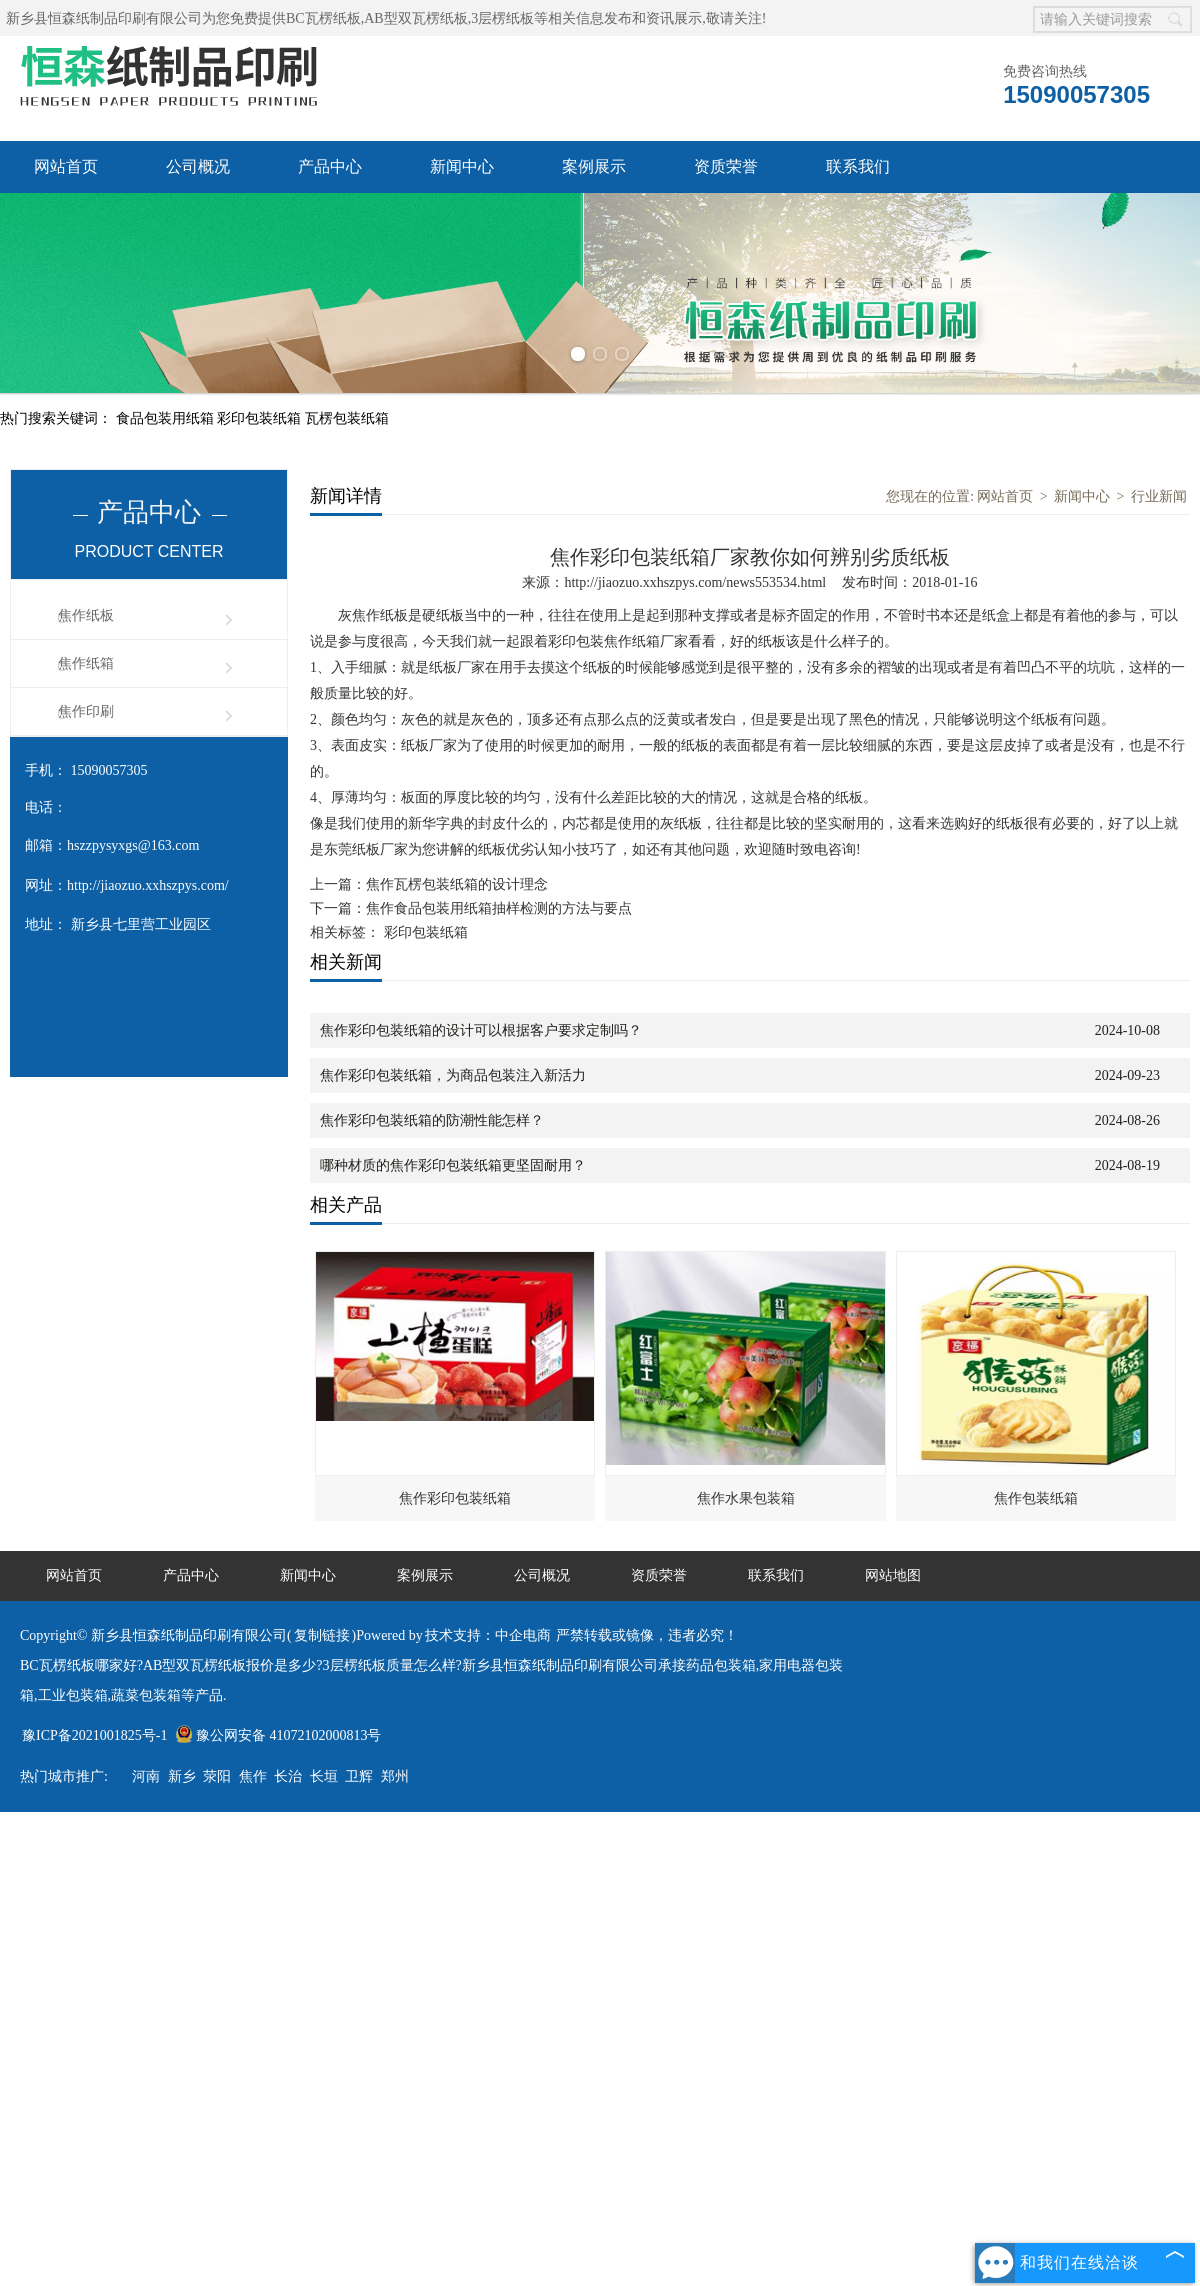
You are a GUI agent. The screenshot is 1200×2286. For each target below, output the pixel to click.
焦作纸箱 (86, 663)
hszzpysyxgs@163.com (133, 845)
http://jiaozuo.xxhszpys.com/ (148, 885)
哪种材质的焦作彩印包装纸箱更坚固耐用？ (453, 1165)
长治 (288, 1776)
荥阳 (217, 1776)
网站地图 (893, 1575)
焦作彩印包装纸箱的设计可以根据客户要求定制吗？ (481, 1030)
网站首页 (66, 166)
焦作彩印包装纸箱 (455, 1498)
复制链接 (322, 1635)
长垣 (324, 1776)
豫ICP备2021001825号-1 (94, 1735)
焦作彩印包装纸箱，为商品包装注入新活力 (453, 1075)
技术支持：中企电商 (488, 1635)
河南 (146, 1776)
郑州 (395, 1776)
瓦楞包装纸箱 (347, 418)
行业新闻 (1159, 496)
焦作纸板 (86, 615)
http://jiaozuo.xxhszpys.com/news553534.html (695, 582)
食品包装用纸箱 (167, 418)
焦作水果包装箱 (746, 1498)
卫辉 (359, 1776)
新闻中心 (462, 166)
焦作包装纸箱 (1036, 1498)
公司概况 (198, 166)
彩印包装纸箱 (261, 418)
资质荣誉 (726, 166)
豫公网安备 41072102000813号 (278, 1735)
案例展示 (594, 166)
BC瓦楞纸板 (323, 18)
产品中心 (330, 166)
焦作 (253, 1776)
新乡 (182, 1776)
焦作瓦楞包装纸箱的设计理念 (457, 884)
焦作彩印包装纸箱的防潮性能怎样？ (432, 1120)
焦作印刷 (86, 711)
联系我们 (858, 166)
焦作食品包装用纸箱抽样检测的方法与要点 (499, 908)
